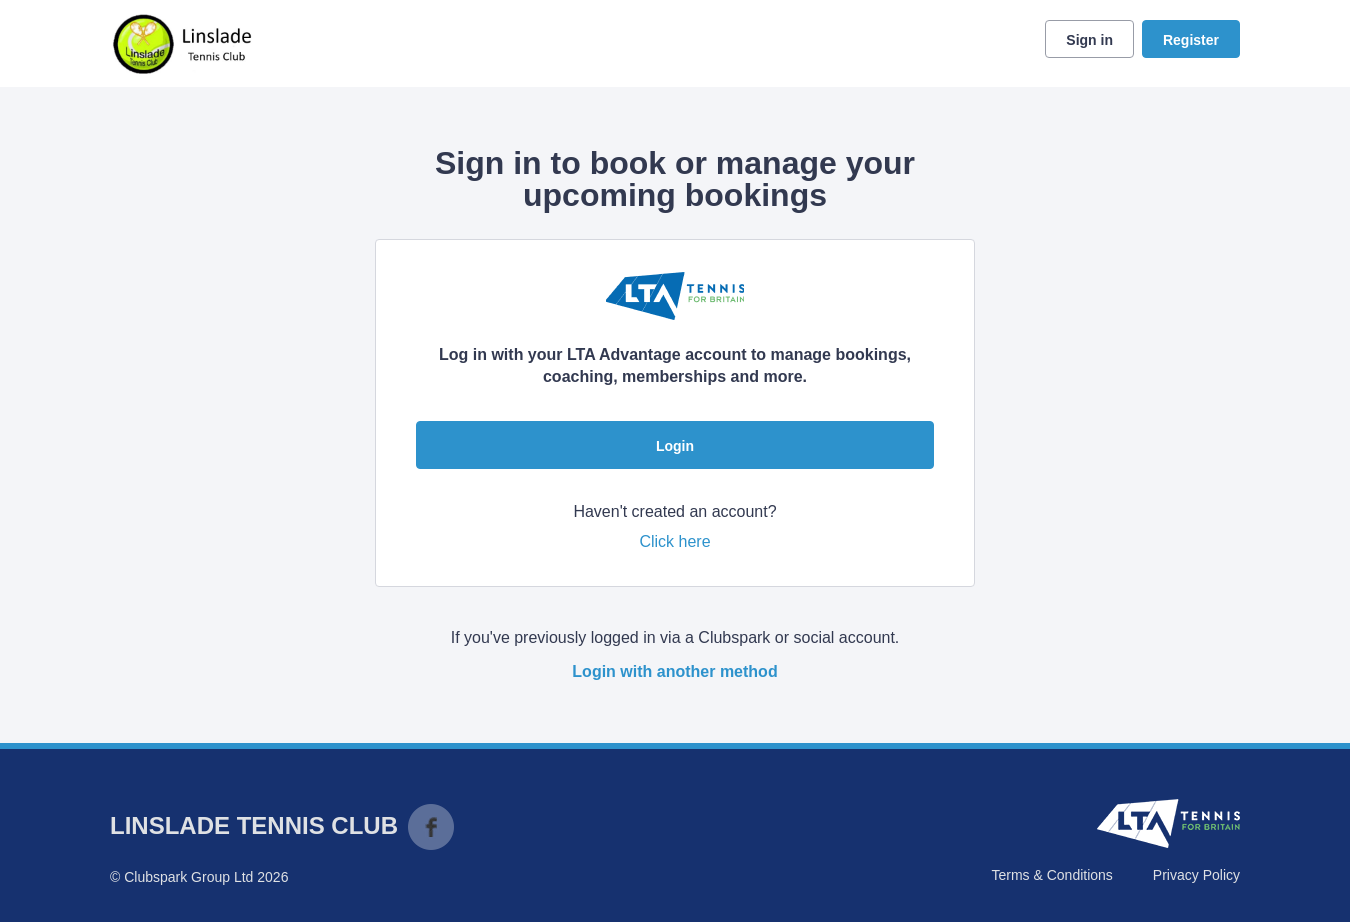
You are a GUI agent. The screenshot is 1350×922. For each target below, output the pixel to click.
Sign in (1089, 40)
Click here (674, 541)
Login (675, 446)
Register (1191, 40)
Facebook (431, 827)
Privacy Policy (1196, 875)
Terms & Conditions (1051, 875)
